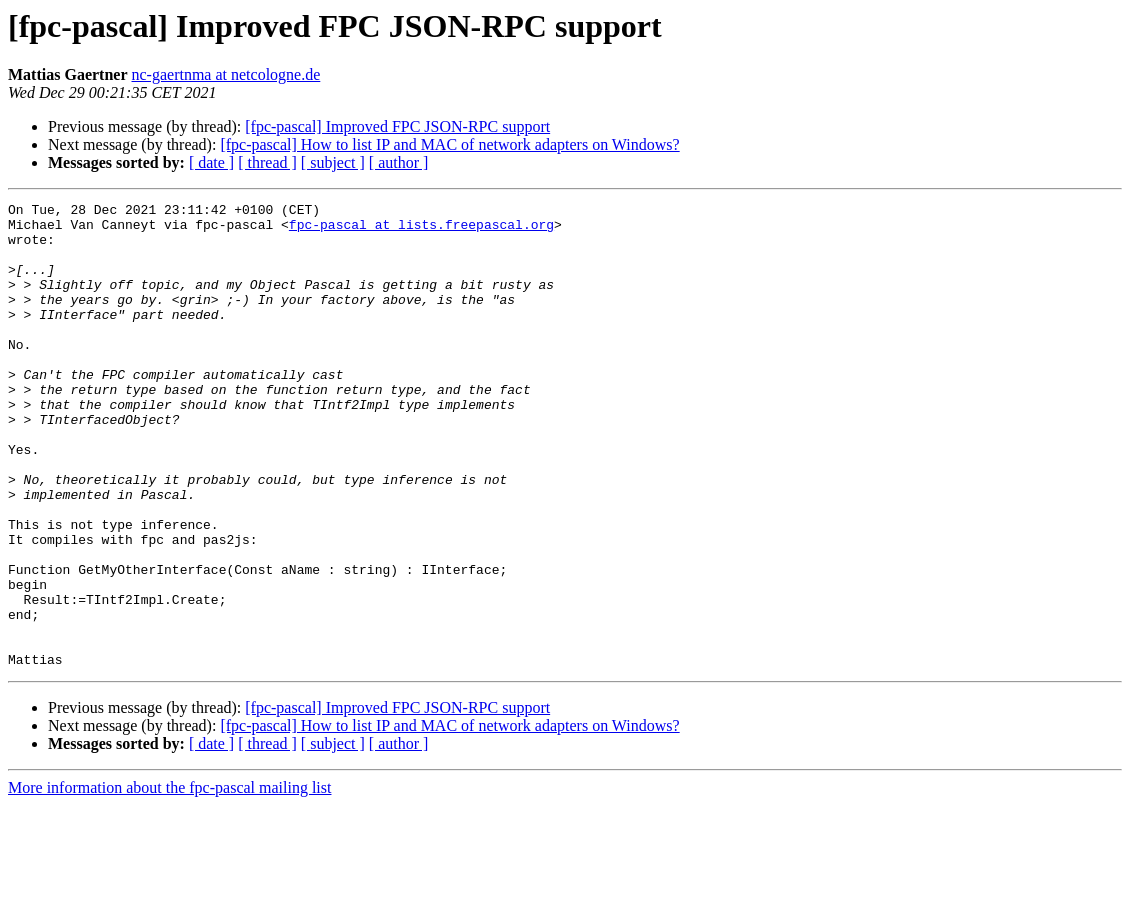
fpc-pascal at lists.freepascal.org (421, 230)
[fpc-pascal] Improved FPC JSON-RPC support (397, 126)
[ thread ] (267, 162)
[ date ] (211, 162)
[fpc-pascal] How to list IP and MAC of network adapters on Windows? (449, 144)
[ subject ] (333, 162)
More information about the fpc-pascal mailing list (169, 880)
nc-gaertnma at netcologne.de (226, 74)
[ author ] (399, 162)
